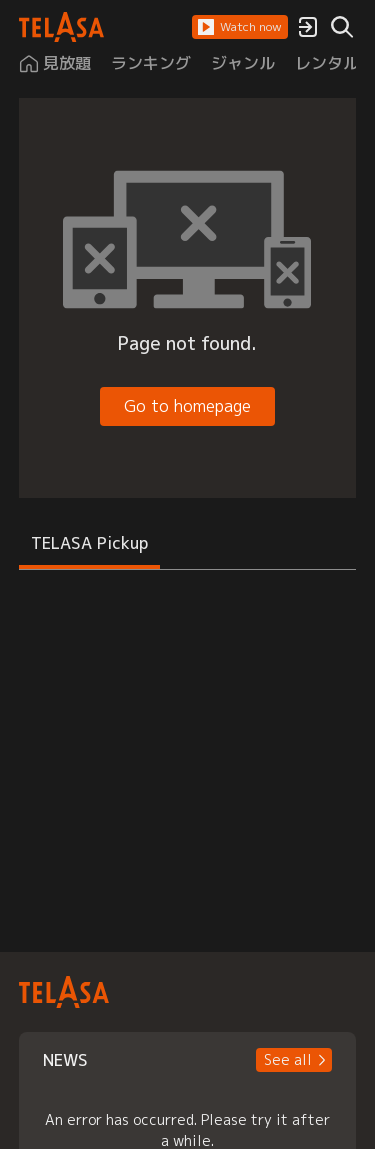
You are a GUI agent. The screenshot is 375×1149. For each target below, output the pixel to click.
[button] (240, 27)
